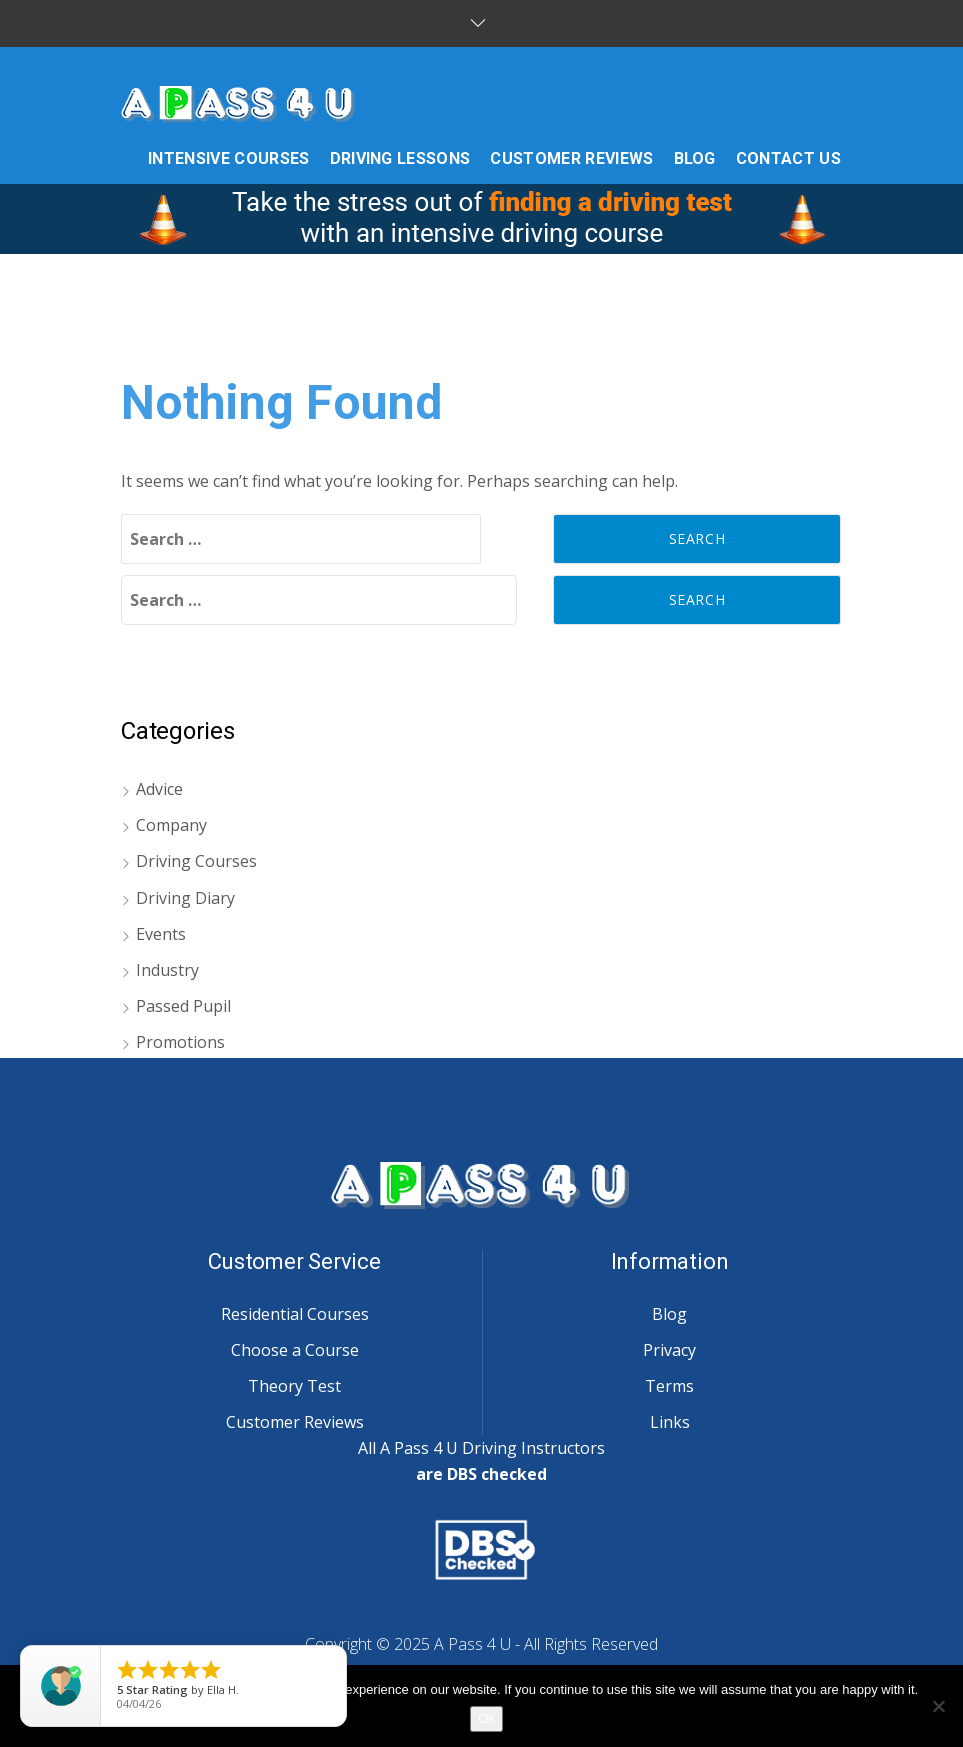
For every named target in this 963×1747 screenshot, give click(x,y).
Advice (159, 789)
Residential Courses (295, 1314)
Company (171, 825)
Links (670, 1422)
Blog (669, 1314)
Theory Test (294, 1386)
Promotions (180, 1042)
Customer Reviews (295, 1422)
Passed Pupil (183, 1006)
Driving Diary (185, 898)
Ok (486, 1718)
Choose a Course (295, 1350)
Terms (669, 1386)
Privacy (669, 1350)
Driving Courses (196, 861)
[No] (938, 1706)
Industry (167, 970)
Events (161, 934)
